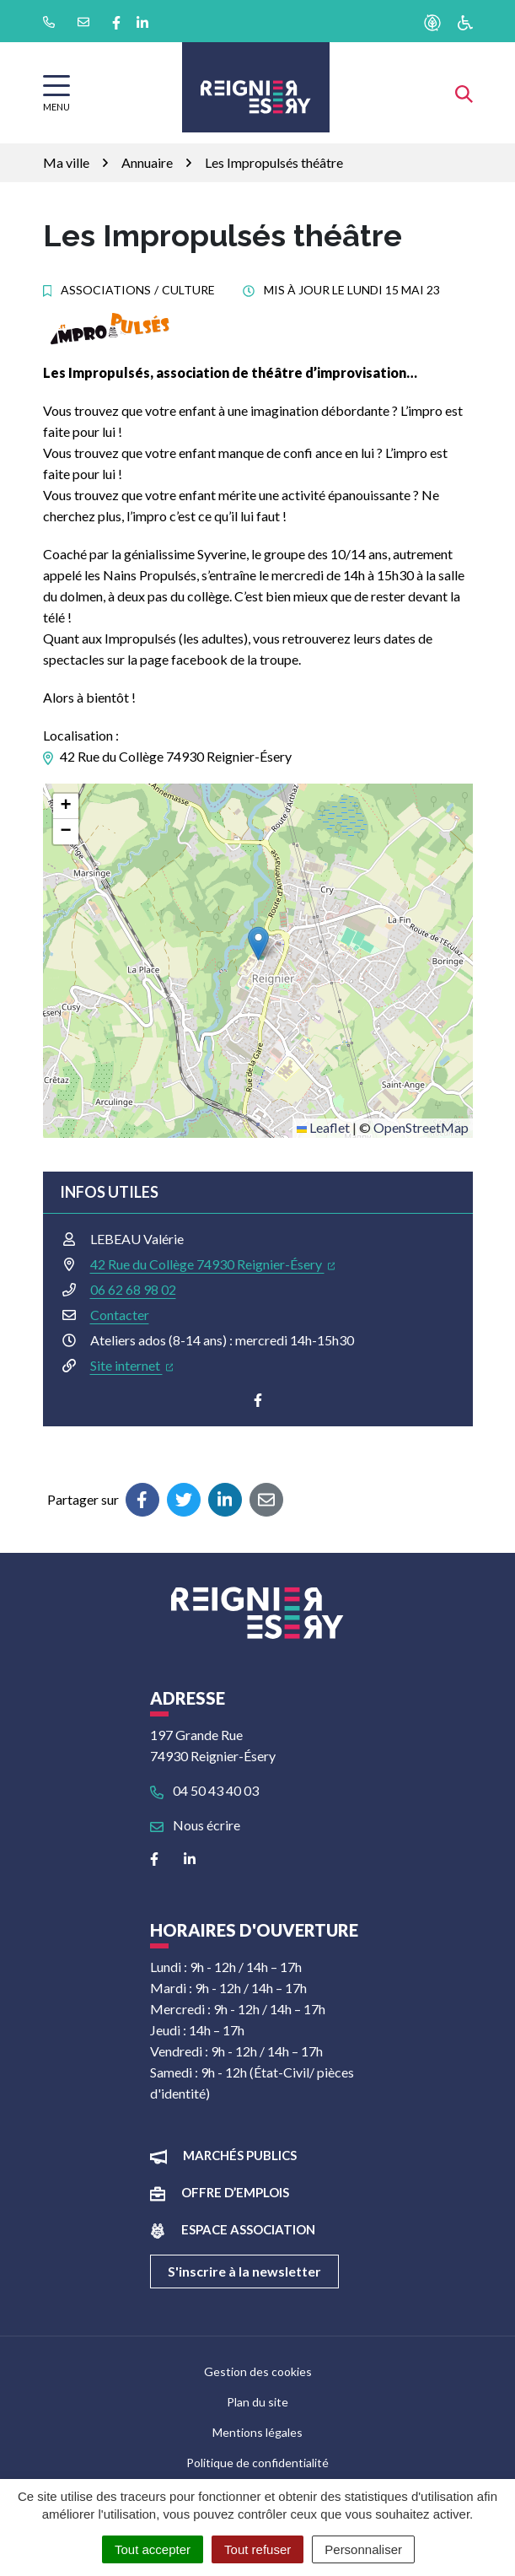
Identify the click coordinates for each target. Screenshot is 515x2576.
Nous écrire (195, 1825)
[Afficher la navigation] (56, 93)
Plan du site (257, 2402)
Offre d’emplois (235, 2192)
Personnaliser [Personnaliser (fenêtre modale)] (363, 2549)
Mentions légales (257, 2432)
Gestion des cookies (258, 2371)
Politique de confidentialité (257, 2462)
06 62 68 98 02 (133, 1289)
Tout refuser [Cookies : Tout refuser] (257, 2549)
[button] (258, 943)
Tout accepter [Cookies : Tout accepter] (152, 2549)
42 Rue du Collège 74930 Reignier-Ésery (212, 1264)
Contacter (119, 1315)
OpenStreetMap (421, 1127)
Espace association (248, 2229)
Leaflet (323, 1127)
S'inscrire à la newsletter (244, 2271)
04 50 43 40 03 (204, 1790)
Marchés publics (240, 2155)
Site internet (132, 1365)
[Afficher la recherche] (464, 92)
